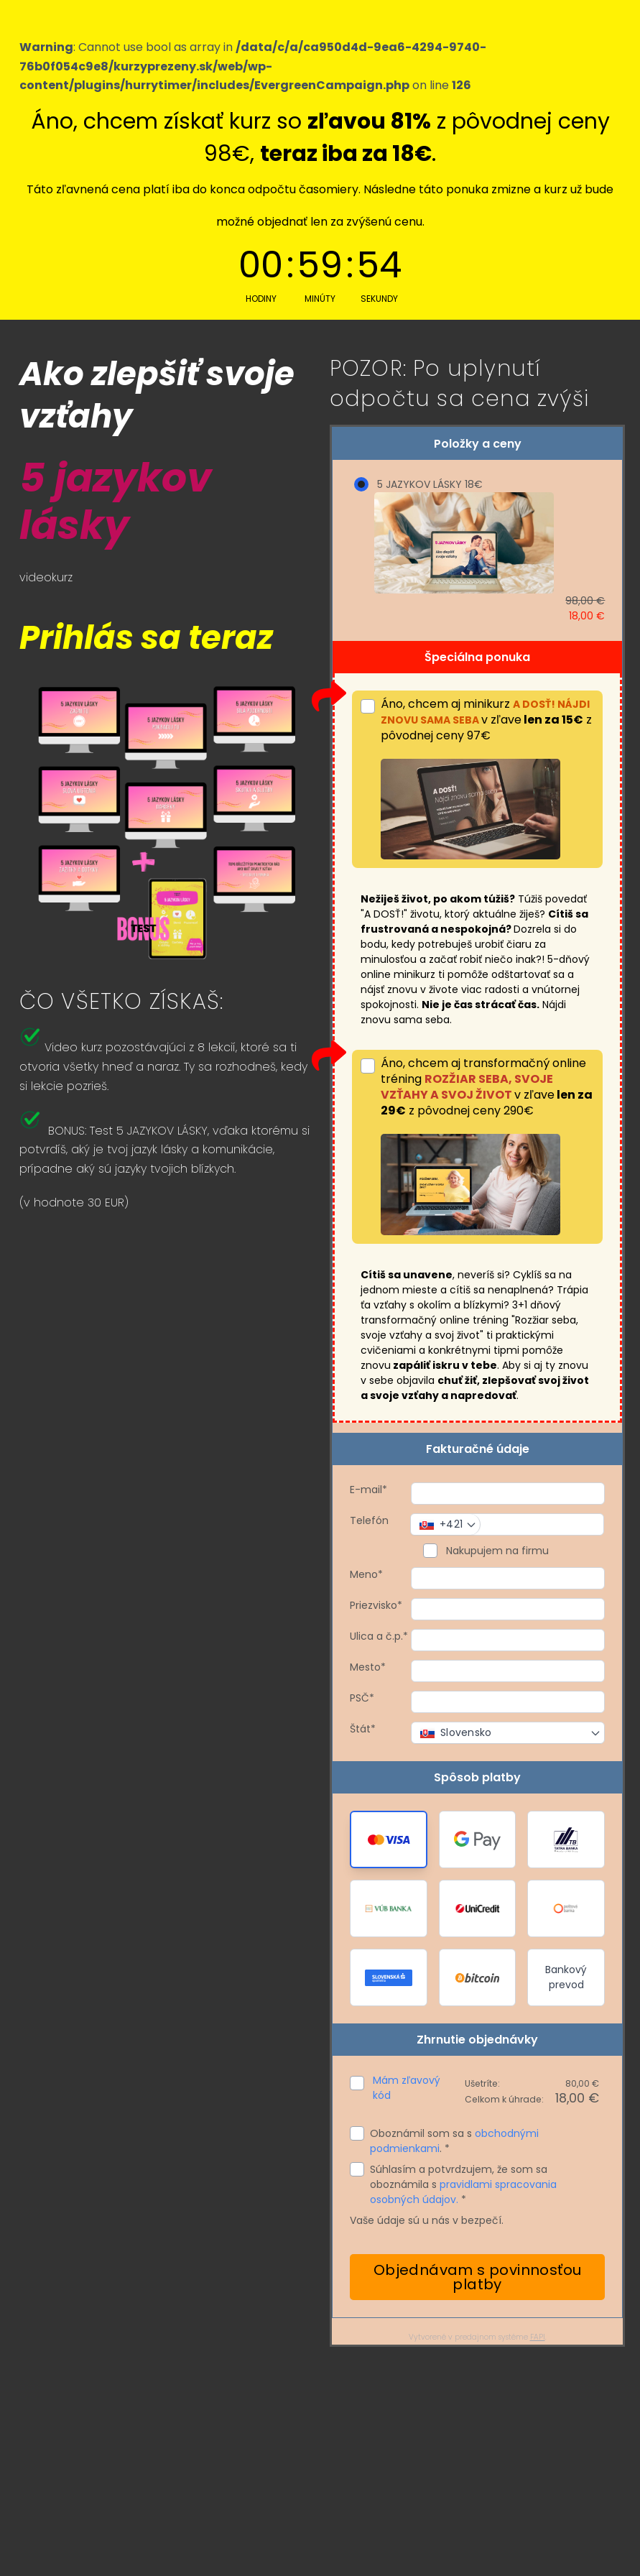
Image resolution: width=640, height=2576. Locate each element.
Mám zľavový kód (406, 2087)
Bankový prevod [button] (566, 1977)
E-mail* (368, 1489)
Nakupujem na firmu (496, 1550)
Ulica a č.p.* (379, 1636)
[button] (388, 1839)
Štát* (363, 1729)
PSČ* (362, 1698)
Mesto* (368, 1667)
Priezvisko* (376, 1605)
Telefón (369, 1520)
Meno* (366, 1574)
